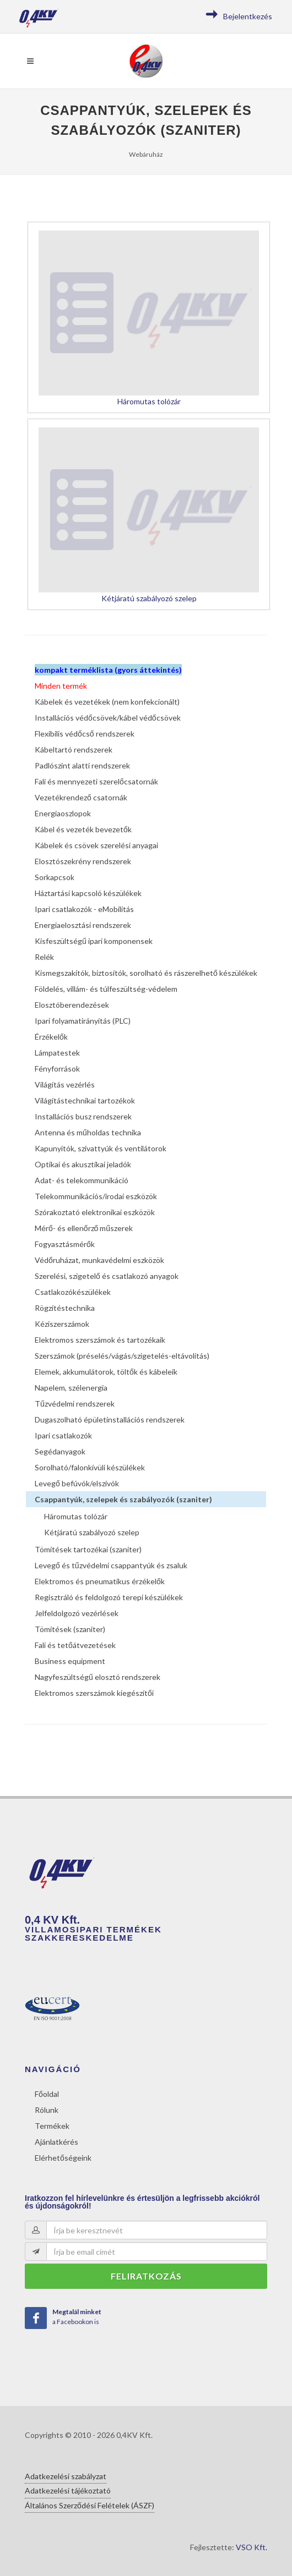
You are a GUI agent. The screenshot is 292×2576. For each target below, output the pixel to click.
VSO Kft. (251, 2547)
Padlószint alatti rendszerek (82, 765)
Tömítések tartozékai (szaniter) (88, 1549)
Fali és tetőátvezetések (75, 1645)
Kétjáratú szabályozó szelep (91, 1532)
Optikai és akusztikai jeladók (83, 1164)
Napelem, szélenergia (71, 1387)
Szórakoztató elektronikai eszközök (95, 1212)
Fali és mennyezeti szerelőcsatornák (96, 781)
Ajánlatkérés (56, 2141)
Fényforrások (57, 1068)
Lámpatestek (57, 1052)
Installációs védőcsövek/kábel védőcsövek (108, 717)
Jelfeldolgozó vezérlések (76, 1613)
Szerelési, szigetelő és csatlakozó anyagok (107, 1276)
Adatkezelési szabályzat (65, 2476)
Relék (44, 957)
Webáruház (146, 154)
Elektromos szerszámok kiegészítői (94, 1693)
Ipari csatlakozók (63, 1435)
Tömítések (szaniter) (70, 1629)
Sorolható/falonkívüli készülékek (90, 1467)
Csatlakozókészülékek (73, 1292)
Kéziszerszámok (62, 1323)
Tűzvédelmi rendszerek (75, 1403)
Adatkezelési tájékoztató (68, 2490)
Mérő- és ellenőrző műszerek (84, 1228)
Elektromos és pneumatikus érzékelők (100, 1581)
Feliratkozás (146, 2276)
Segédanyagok (60, 1451)
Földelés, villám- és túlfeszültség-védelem (106, 988)
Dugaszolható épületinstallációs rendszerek (110, 1419)
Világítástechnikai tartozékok (85, 1100)
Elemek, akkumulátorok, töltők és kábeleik (106, 1371)
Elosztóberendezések (72, 1004)
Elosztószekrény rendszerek (83, 861)
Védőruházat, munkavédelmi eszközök (99, 1260)
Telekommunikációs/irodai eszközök (96, 1196)
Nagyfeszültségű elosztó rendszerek (97, 1677)
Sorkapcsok (54, 877)
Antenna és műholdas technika (88, 1132)
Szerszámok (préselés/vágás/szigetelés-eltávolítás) (122, 1355)
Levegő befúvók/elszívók (77, 1483)
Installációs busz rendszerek (83, 1116)
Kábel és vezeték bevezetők (83, 829)
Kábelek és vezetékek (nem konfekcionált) (107, 701)
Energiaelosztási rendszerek (83, 925)
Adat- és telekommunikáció (81, 1180)
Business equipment (70, 1661)
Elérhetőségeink (63, 2157)
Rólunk (46, 2109)
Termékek (52, 2125)
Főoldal (47, 2094)
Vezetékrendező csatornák (81, 797)
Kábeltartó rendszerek (73, 749)
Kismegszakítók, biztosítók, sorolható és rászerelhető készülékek (146, 972)
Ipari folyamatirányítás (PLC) (83, 1020)
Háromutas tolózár (75, 1516)
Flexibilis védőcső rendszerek (84, 733)
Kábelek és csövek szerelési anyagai (96, 845)
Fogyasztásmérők (65, 1244)
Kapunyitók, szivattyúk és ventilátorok (100, 1148)
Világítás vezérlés (65, 1084)
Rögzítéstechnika (65, 1307)
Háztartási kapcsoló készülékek (88, 893)
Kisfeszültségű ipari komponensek (94, 941)
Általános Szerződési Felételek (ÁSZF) (89, 2505)
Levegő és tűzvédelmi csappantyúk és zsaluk (111, 1565)
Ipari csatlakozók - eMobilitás (84, 909)
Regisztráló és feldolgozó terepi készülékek (109, 1597)
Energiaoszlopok (63, 813)
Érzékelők (51, 1036)
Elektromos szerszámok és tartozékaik (100, 1339)
